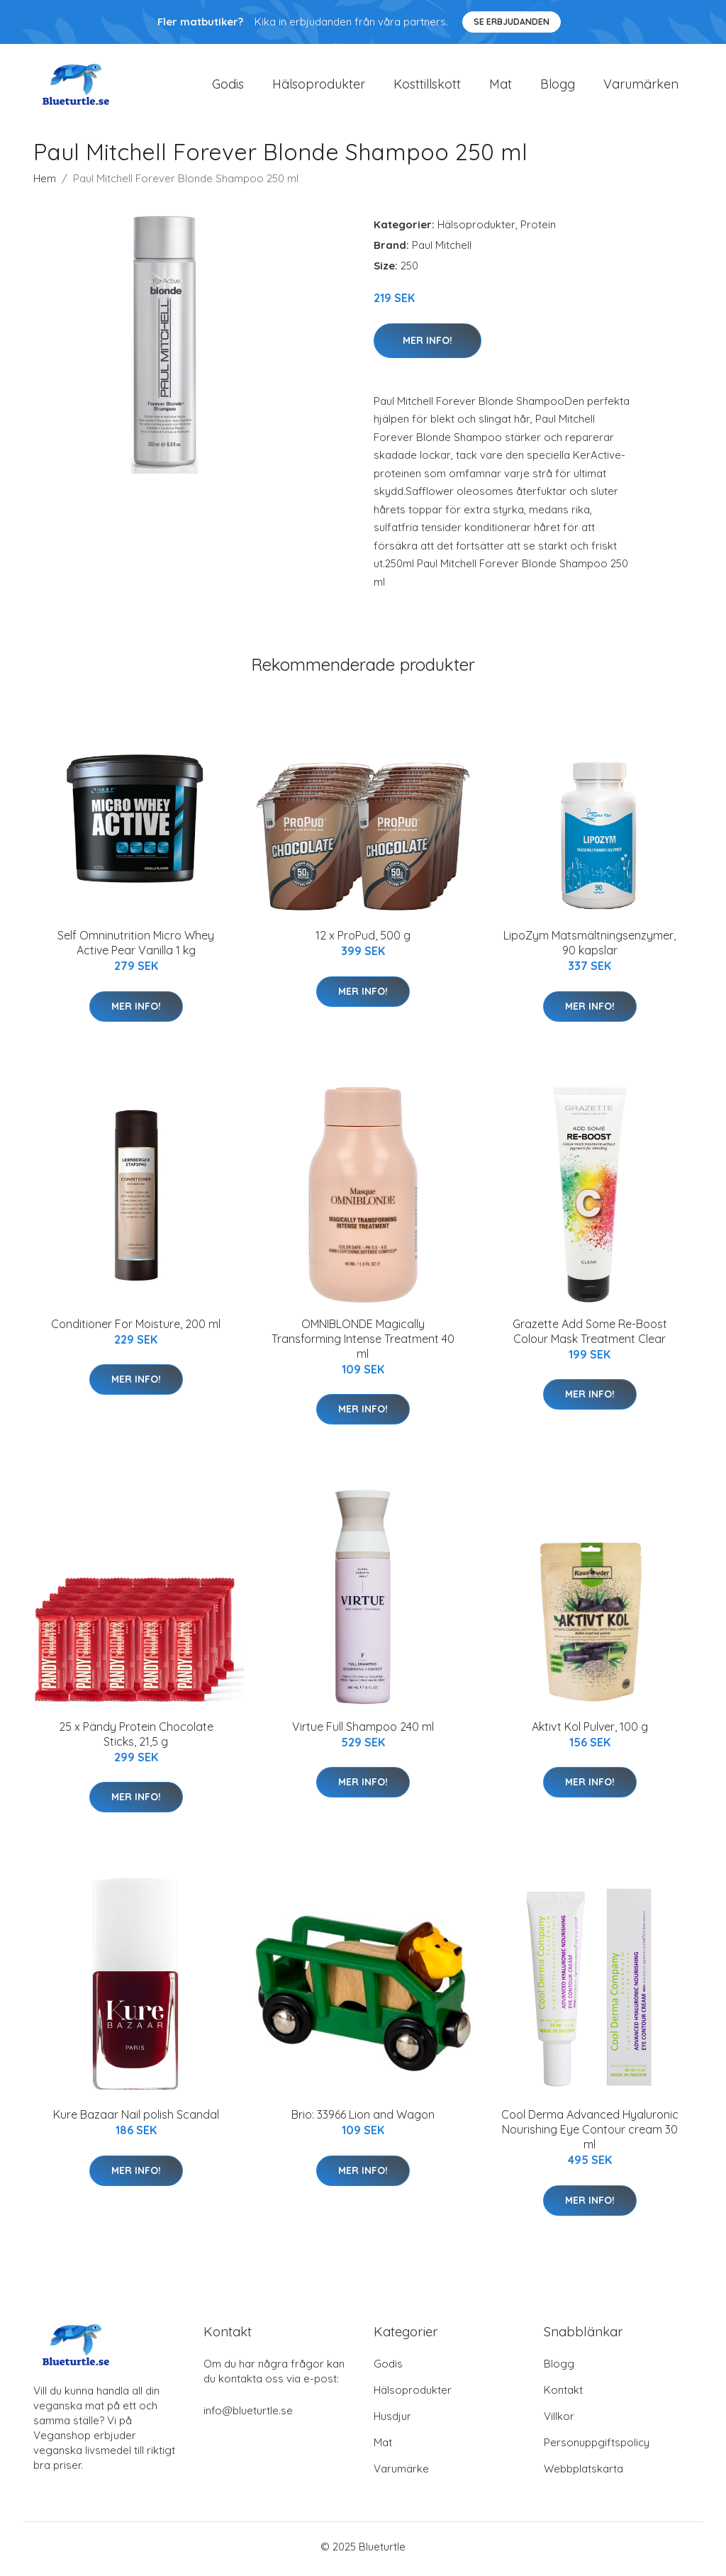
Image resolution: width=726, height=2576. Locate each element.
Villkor (559, 2421)
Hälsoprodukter (318, 86)
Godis (228, 86)
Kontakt (563, 2395)
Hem (44, 183)
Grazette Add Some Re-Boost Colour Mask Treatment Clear (590, 1335)
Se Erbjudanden (511, 21)
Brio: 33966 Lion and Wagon (363, 2119)
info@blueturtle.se (248, 2415)
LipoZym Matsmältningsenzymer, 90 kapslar (589, 947)
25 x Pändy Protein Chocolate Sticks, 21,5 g (136, 1738)
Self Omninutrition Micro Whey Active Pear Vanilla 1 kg (135, 947)
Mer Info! (427, 344)
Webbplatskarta (583, 2473)
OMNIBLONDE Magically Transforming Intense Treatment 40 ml (363, 1343)
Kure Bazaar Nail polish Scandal (136, 2119)
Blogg (557, 86)
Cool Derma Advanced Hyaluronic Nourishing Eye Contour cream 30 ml (589, 2134)
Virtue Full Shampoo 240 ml (363, 1731)
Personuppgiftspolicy (596, 2447)
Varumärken (640, 86)
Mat (500, 86)
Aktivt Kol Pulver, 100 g (590, 1731)
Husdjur (392, 2421)
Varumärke (401, 2473)
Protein (538, 229)
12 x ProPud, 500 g (363, 940)
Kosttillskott (427, 86)
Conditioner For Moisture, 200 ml (135, 1328)
